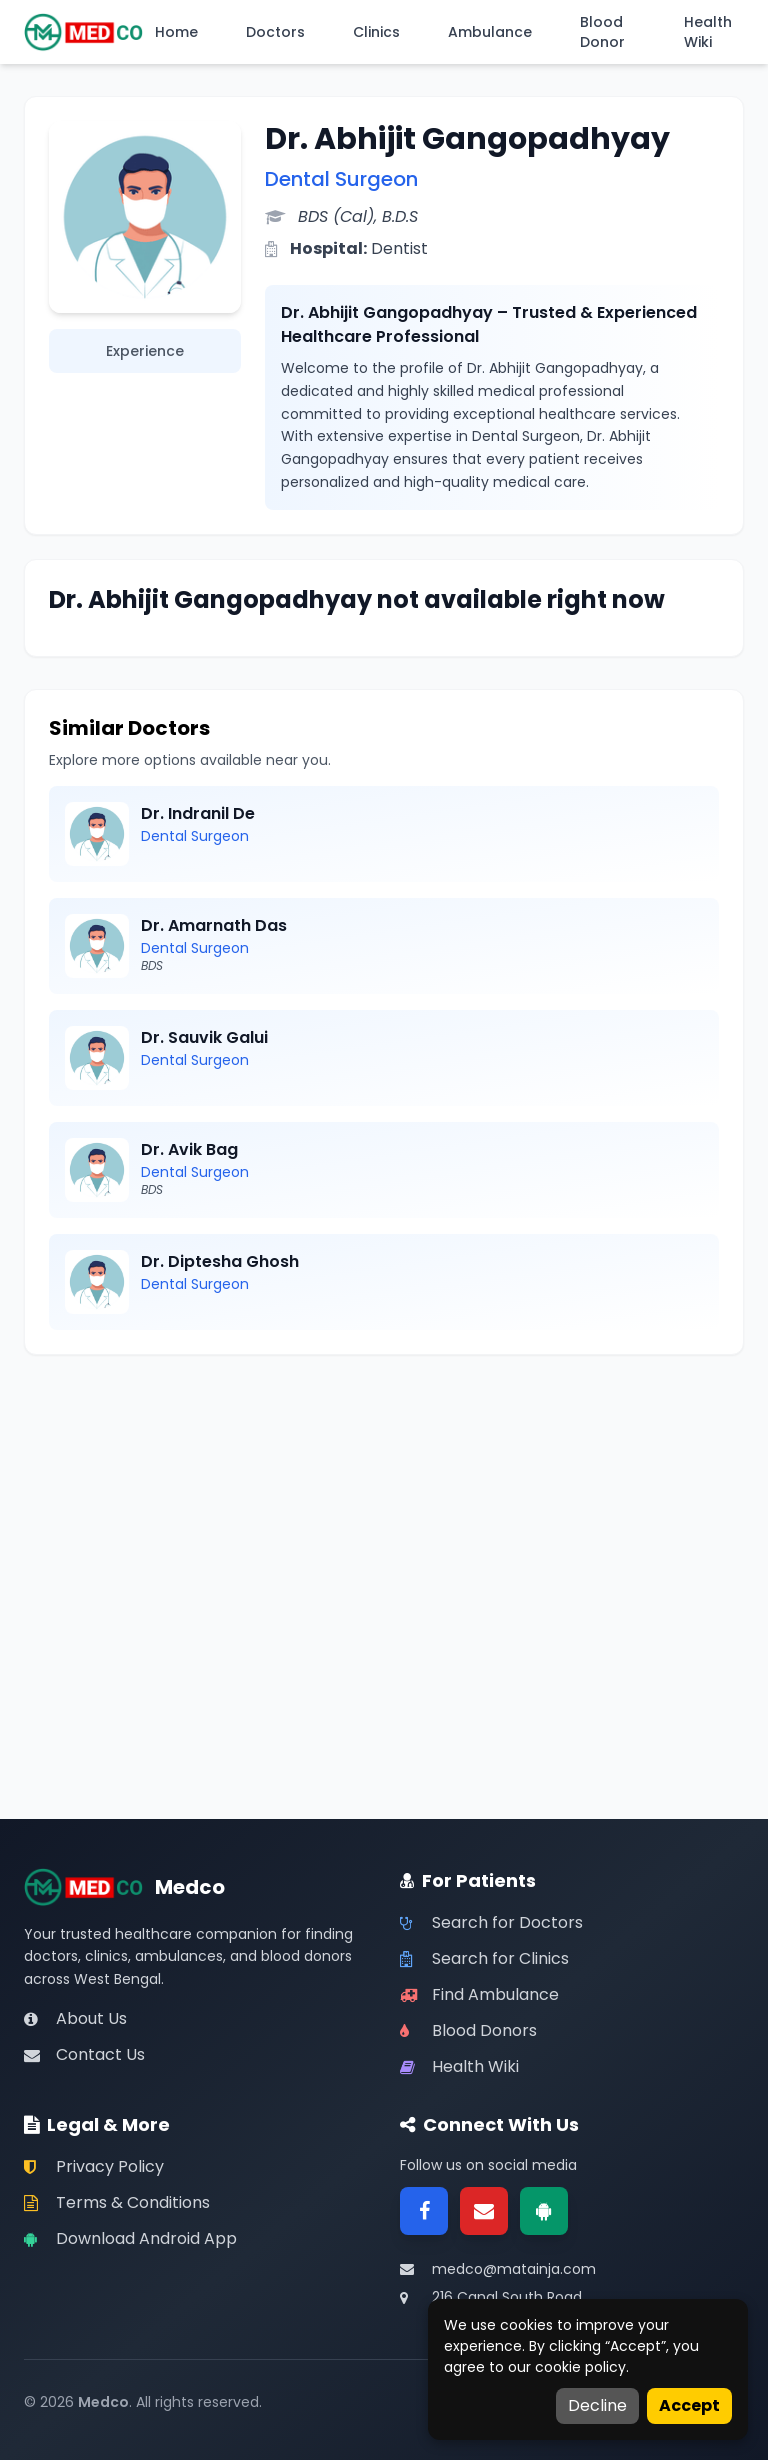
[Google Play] (544, 2211)
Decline (597, 2405)
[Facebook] (424, 2211)
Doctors (275, 32)
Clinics (376, 32)
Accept (689, 2405)
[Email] (484, 2211)
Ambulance (490, 32)
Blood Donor (602, 32)
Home (176, 32)
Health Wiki (708, 32)
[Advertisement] (384, 1519)
